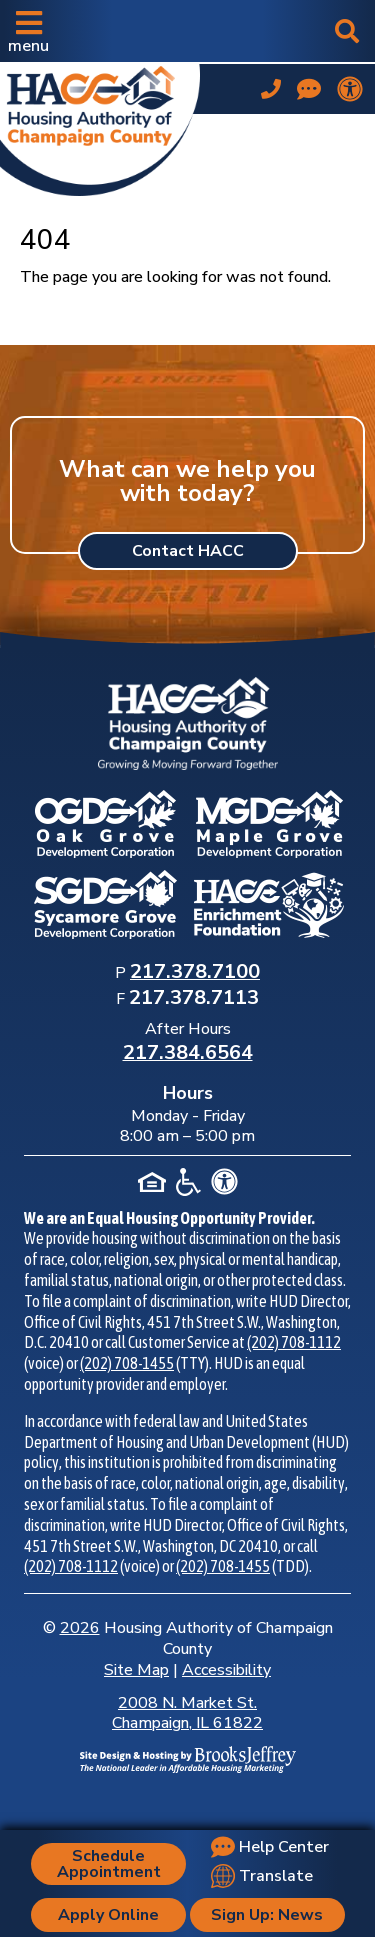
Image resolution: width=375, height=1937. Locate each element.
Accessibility (226, 1670)
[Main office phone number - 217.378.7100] (271, 89)
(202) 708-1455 (127, 1363)
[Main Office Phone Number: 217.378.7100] (195, 973)
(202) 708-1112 (294, 1342)
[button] (28, 31)
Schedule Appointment (109, 1864)
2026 (80, 1628)
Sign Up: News (267, 1915)
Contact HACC (188, 551)
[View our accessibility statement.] (350, 89)
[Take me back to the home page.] (100, 126)
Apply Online (108, 1915)
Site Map (136, 1670)
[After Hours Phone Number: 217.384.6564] (188, 1054)
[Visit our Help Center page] (309, 89)
